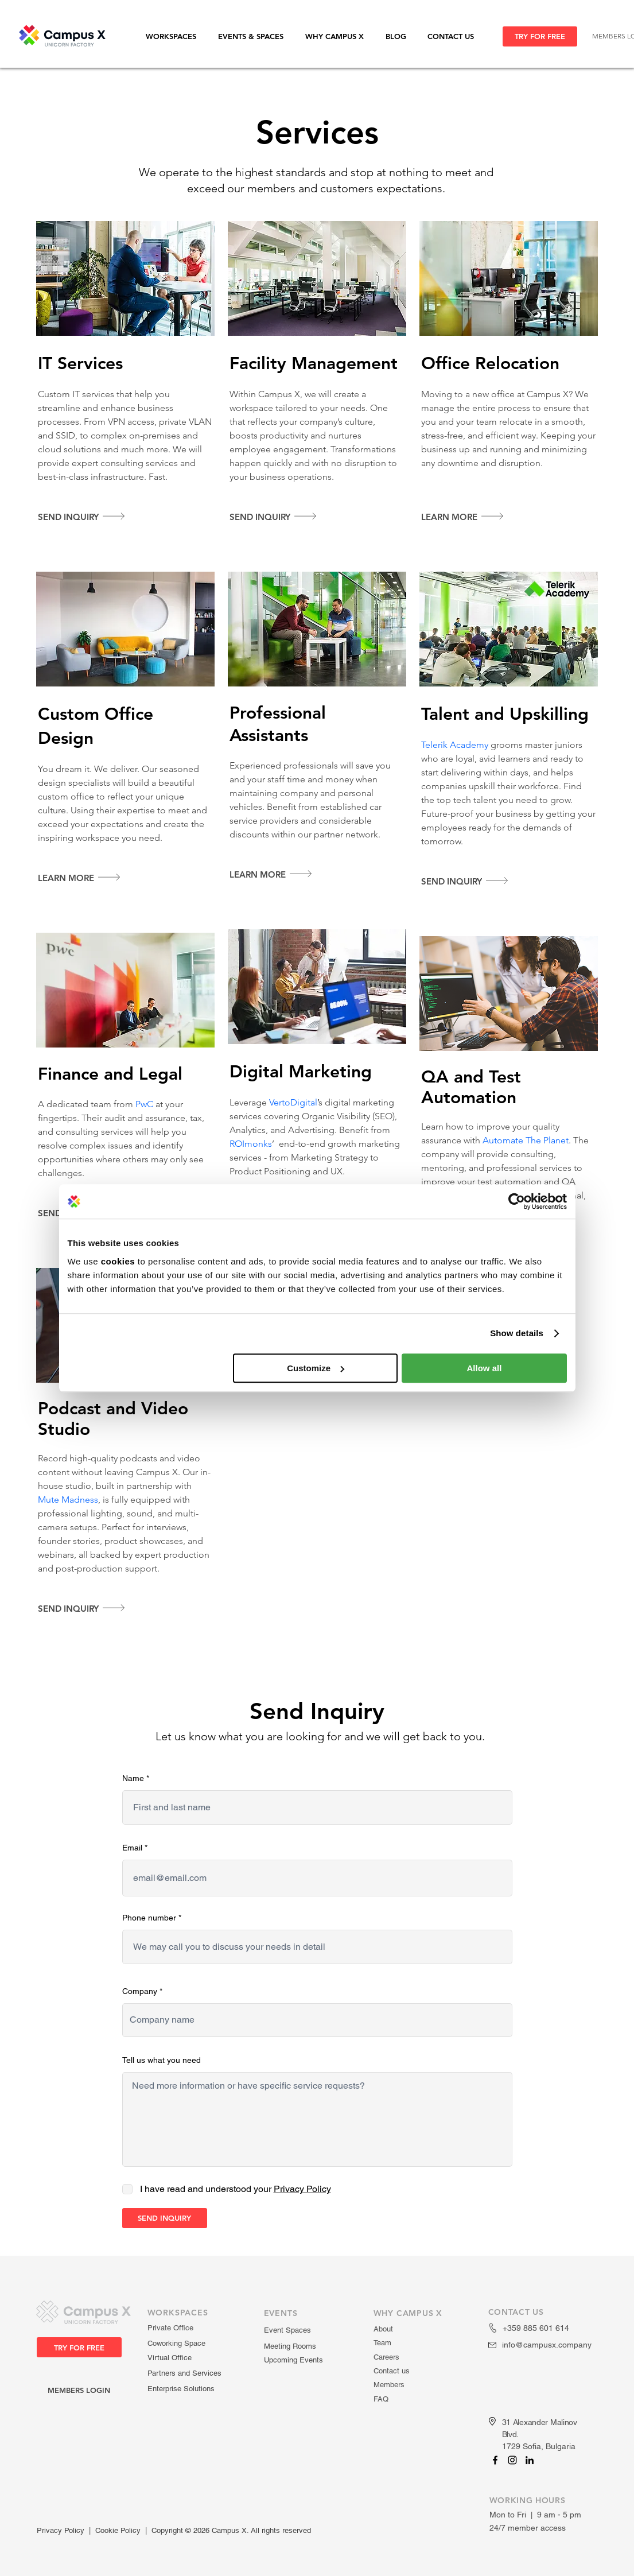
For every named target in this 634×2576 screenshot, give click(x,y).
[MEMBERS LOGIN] (79, 2390)
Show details (516, 1333)
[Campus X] (495, 2460)
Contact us (392, 2370)
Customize (315, 1368)
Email (132, 1848)
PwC (144, 1104)
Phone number (149, 1918)
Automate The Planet (526, 1140)
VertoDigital (293, 1102)
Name (133, 1778)
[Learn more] (86, 877)
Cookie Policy (118, 2530)
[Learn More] (469, 516)
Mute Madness (68, 1499)
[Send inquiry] (86, 516)
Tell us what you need (161, 2060)
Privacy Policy (60, 2530)
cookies (118, 1261)
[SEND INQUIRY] (164, 2218)
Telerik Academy (454, 744)
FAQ (381, 2399)
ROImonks (251, 1143)
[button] (176, 36)
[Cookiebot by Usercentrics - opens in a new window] (516, 1201)
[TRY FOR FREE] (540, 36)
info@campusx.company (547, 2344)
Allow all (484, 1368)
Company (139, 1991)
